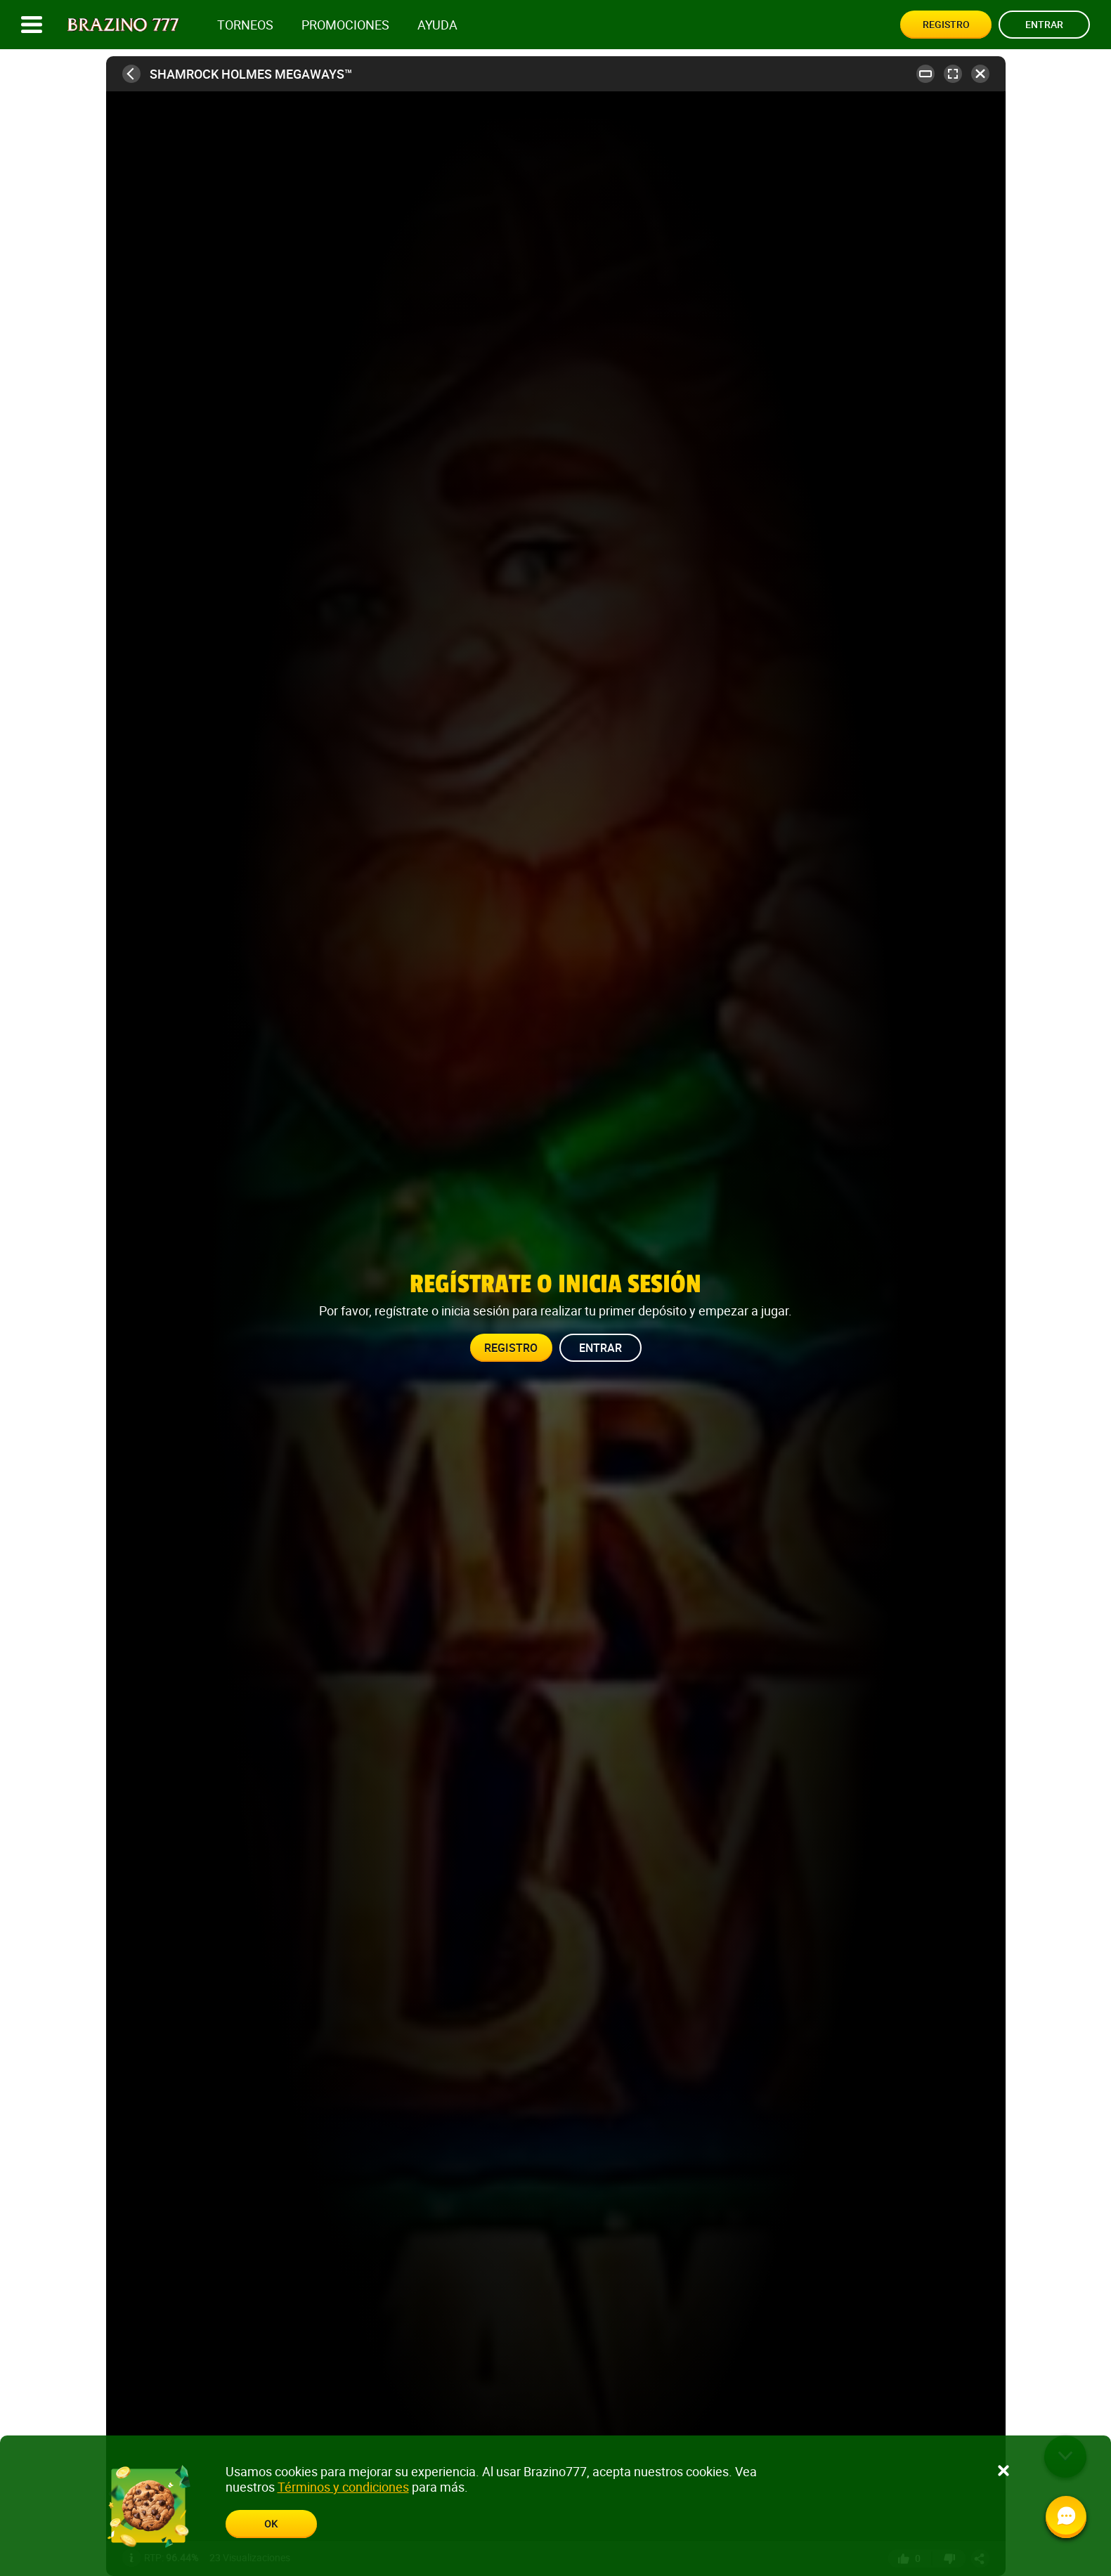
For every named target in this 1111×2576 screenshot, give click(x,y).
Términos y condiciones (343, 2486)
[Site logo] (123, 25)
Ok (271, 2523)
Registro (946, 24)
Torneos (245, 25)
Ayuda (437, 25)
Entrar (1044, 24)
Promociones (345, 25)
